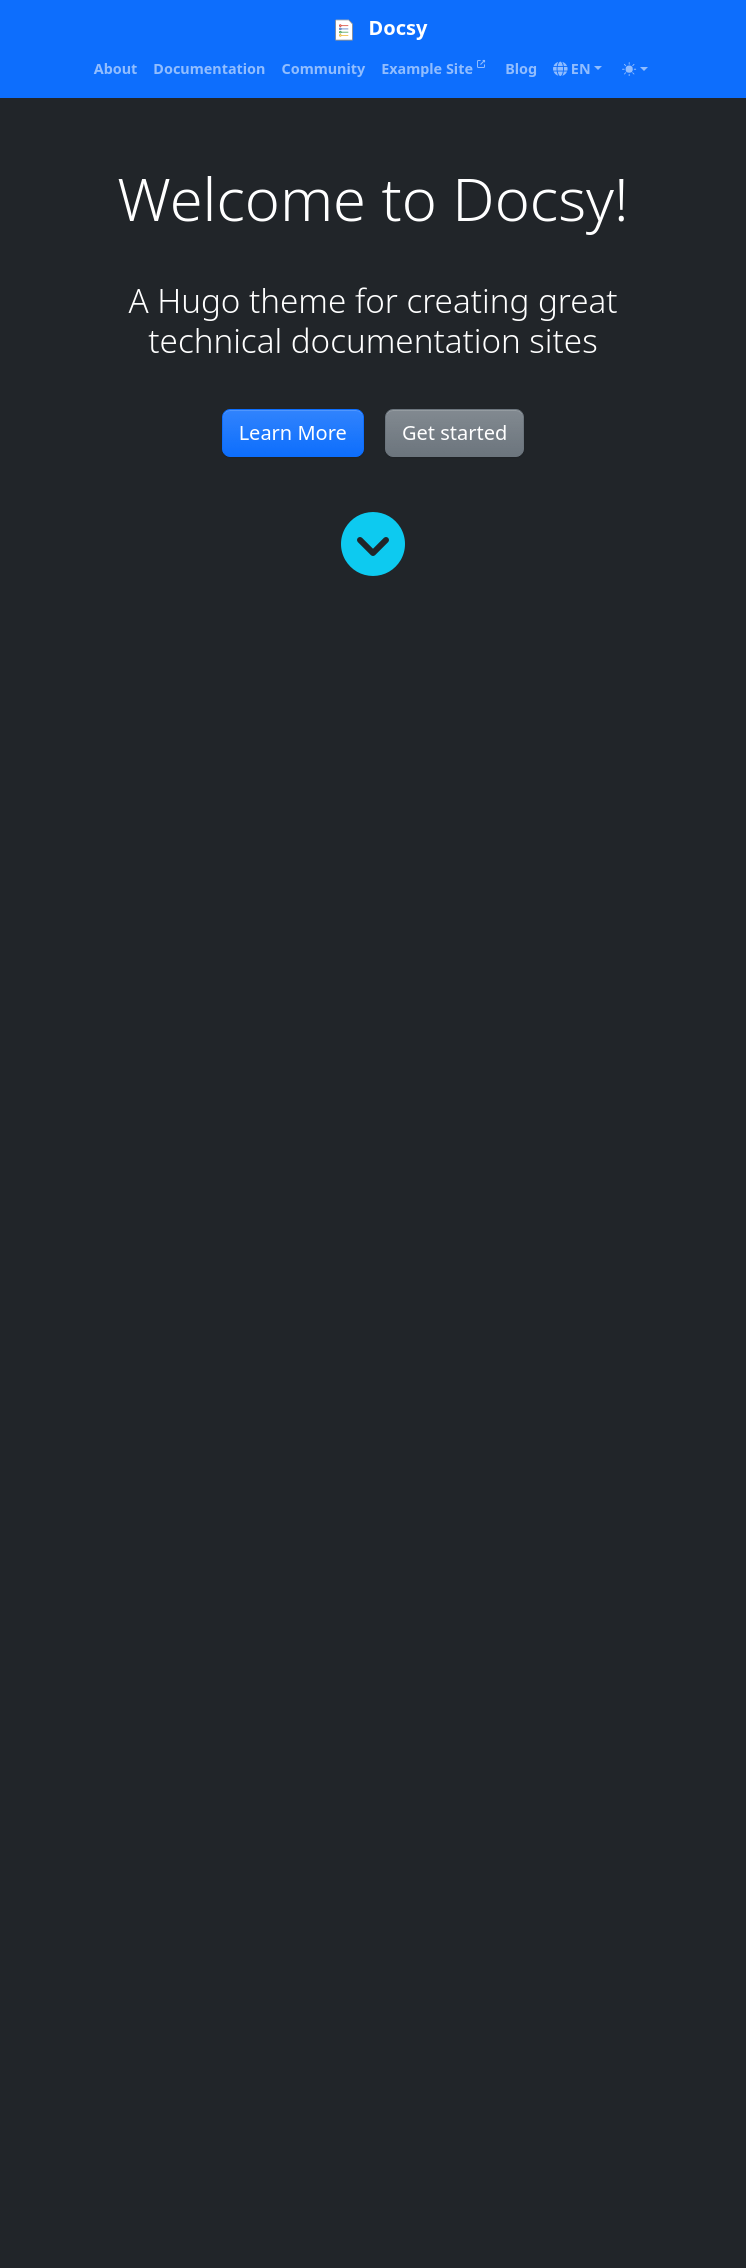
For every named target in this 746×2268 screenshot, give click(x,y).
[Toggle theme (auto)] (635, 69)
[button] (577, 69)
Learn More (293, 432)
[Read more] (373, 544)
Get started (454, 432)
